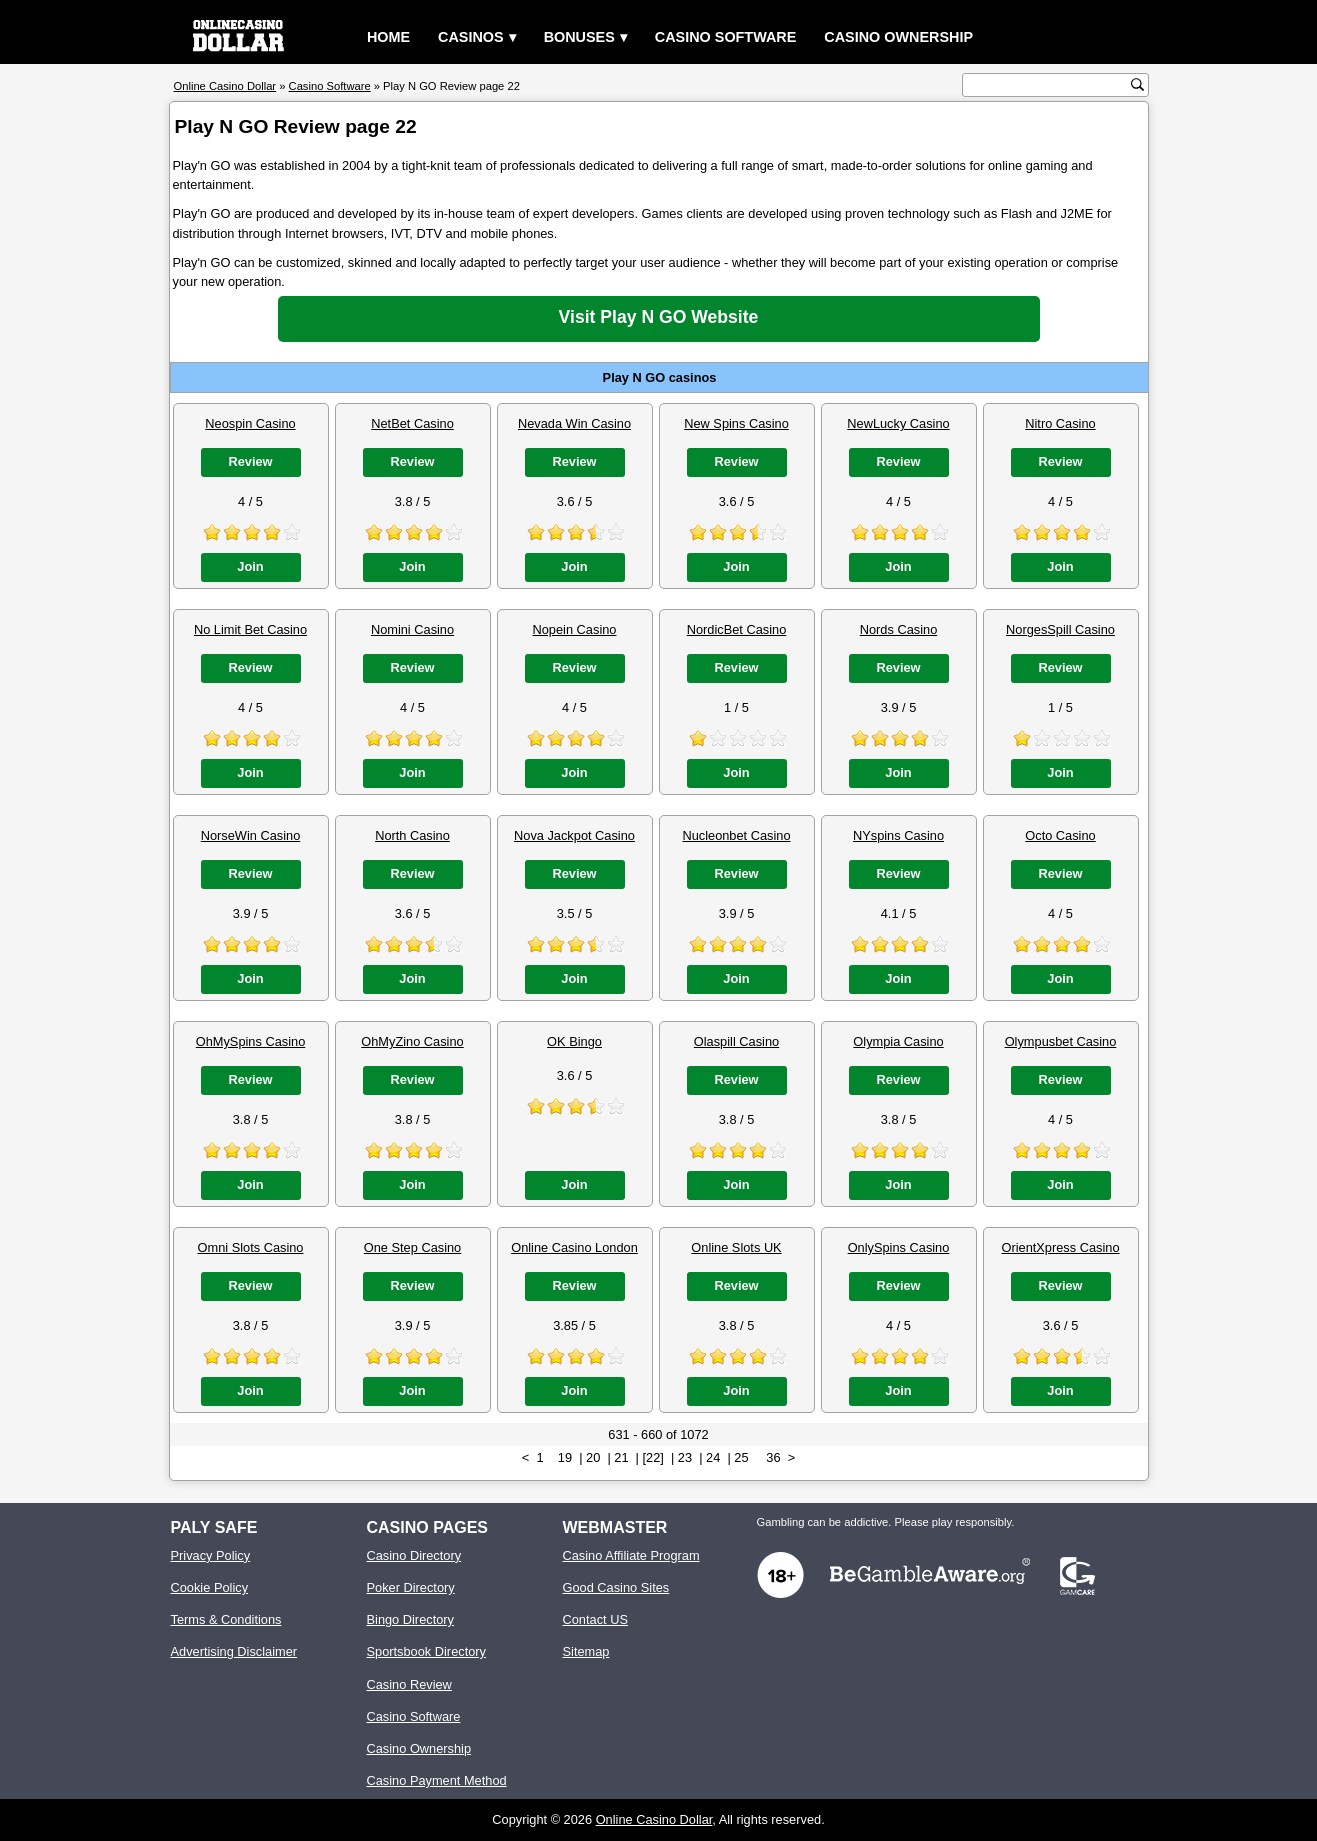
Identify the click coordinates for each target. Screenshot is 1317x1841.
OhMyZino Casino (412, 1041)
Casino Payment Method (437, 1780)
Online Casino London (574, 1247)
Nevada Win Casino (574, 423)
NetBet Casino (412, 423)
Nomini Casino (412, 629)
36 (773, 1457)
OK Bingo (574, 1041)
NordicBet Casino (737, 629)
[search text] (1049, 85)
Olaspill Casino (736, 1041)
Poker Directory (411, 1587)
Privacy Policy (211, 1555)
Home (388, 37)
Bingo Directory (410, 1619)
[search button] (1137, 84)
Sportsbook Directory (426, 1651)
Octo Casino (1060, 835)
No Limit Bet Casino (250, 629)
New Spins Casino (736, 423)
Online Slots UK (736, 1247)
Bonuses (579, 37)
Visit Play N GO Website (659, 317)
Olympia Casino (898, 1041)
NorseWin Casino (251, 835)
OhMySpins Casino (251, 1041)
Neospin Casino (250, 423)
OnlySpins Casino (899, 1247)
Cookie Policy (210, 1587)
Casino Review (409, 1684)
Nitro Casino (1060, 423)
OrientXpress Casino (1060, 1247)
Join (250, 566)
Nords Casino (899, 629)
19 (565, 1457)
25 (741, 1457)
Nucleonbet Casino (736, 835)
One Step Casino (412, 1247)
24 (713, 1457)
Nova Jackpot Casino (574, 835)
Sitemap (586, 1651)
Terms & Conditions (226, 1619)
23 (685, 1457)
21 (621, 1457)
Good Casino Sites (616, 1587)
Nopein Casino (575, 629)
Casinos (471, 37)
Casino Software (726, 37)
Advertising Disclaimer (234, 1651)
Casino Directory (414, 1555)
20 (593, 1457)
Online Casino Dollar (654, 1819)
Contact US (595, 1619)
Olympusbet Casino (1061, 1041)
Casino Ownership (898, 37)
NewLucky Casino (898, 423)
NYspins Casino (898, 835)
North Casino (412, 835)
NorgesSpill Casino (1060, 629)
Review (250, 461)
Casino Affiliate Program (631, 1555)
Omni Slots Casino (251, 1247)
